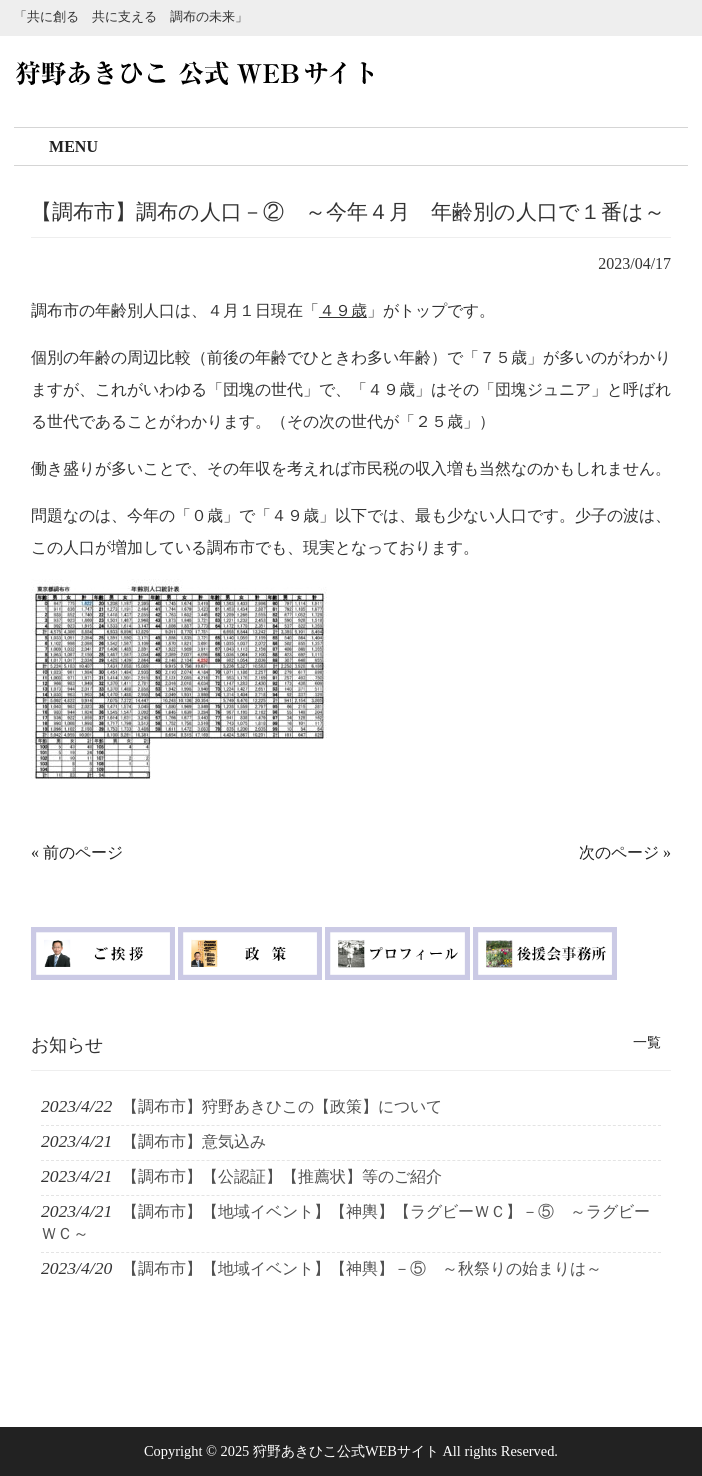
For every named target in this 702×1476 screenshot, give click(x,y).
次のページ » (625, 852)
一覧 (647, 1042)
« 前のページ (77, 852)
